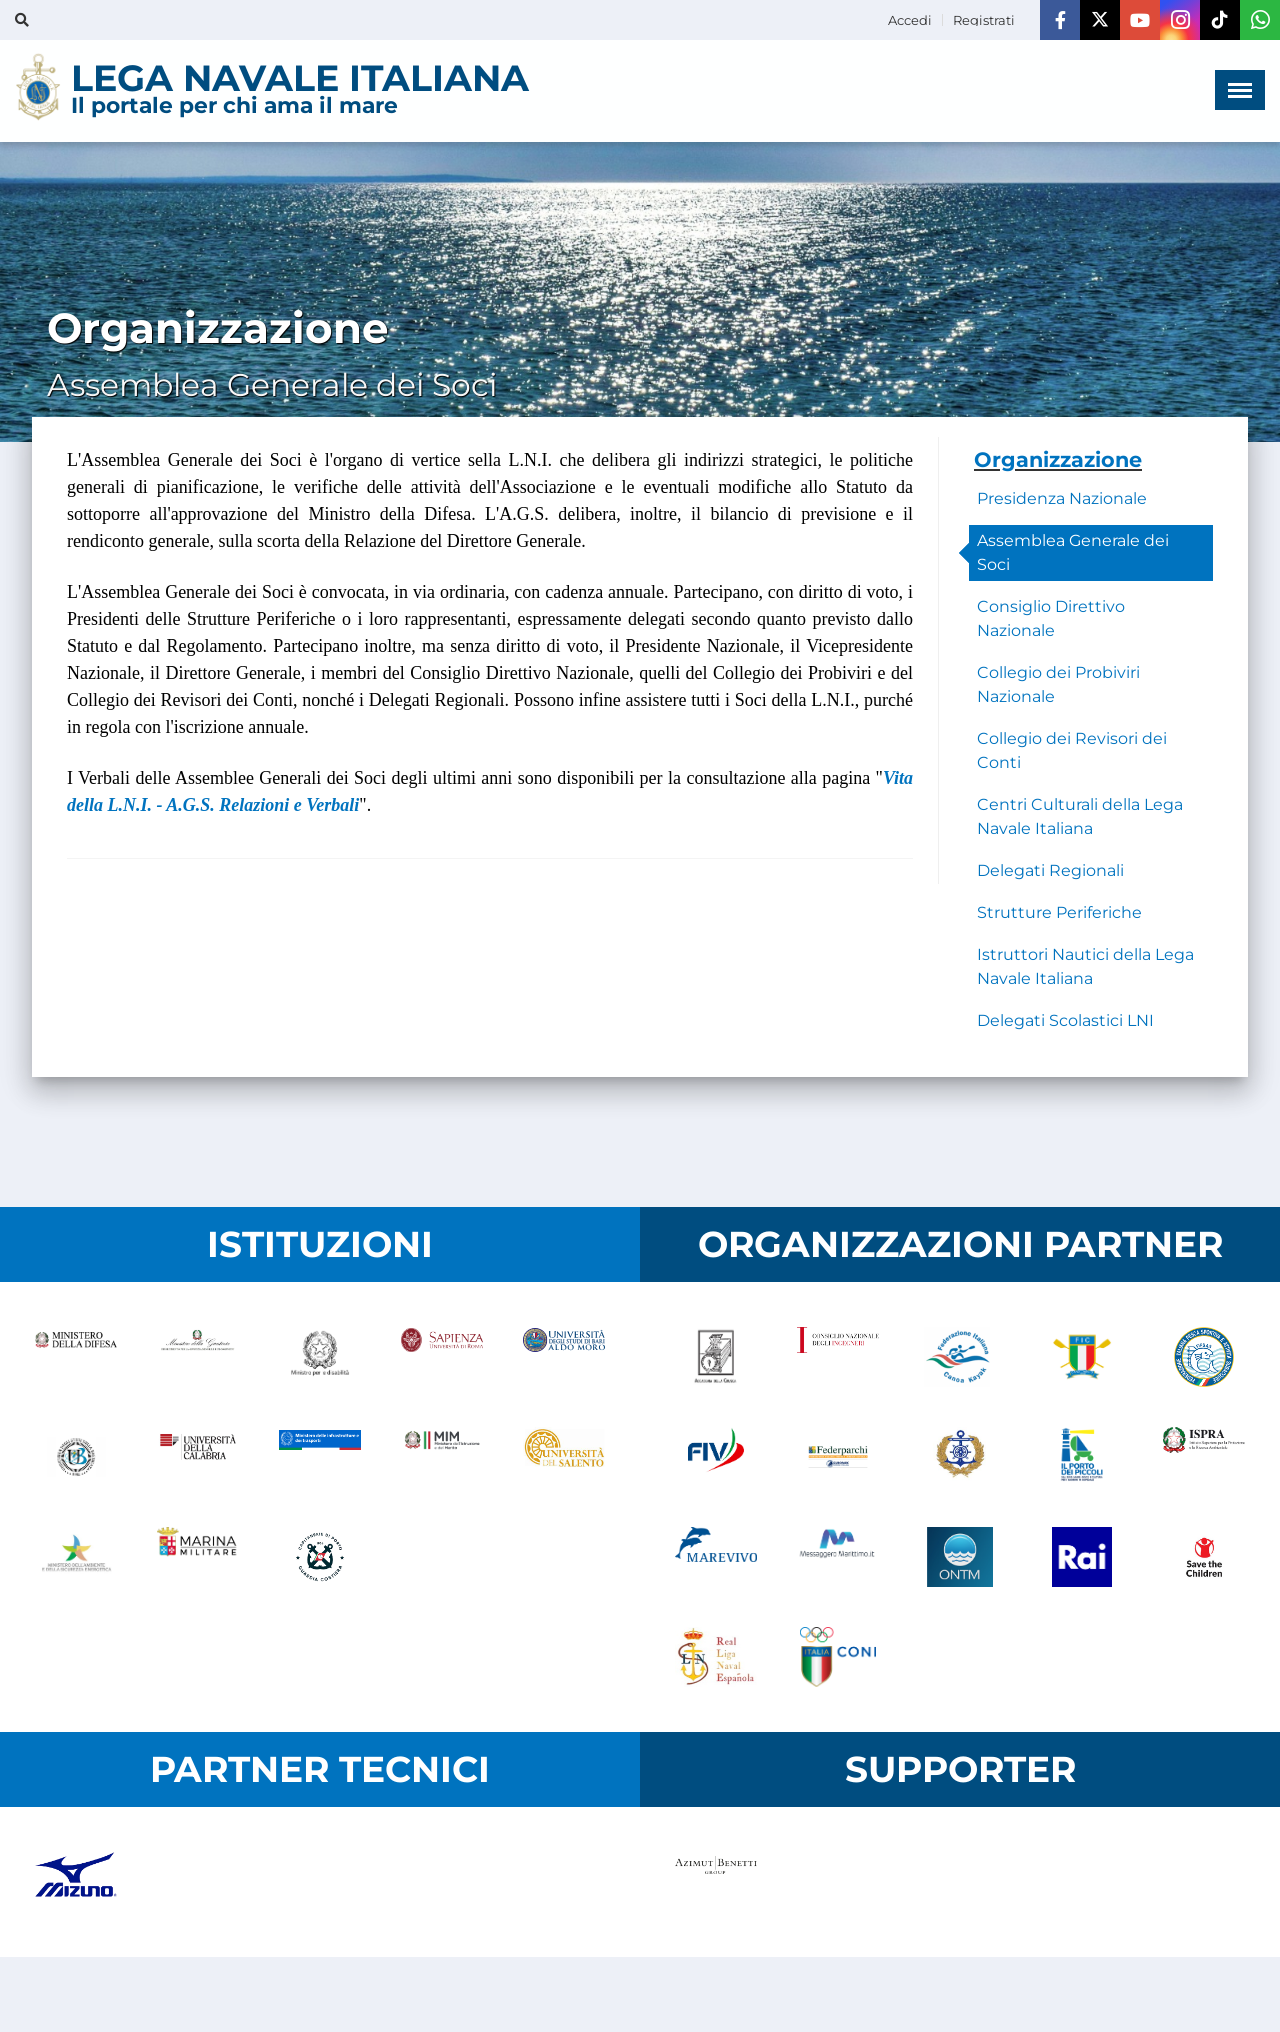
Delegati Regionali (1050, 870)
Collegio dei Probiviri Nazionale (1058, 684)
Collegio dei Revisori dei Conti (1072, 750)
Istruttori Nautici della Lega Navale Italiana (1085, 966)
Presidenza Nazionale (1062, 498)
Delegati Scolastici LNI (1065, 1020)
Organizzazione (1058, 459)
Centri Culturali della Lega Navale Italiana (1080, 816)
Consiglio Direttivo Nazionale (1051, 618)
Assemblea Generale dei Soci (1073, 552)
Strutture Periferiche (1059, 912)
